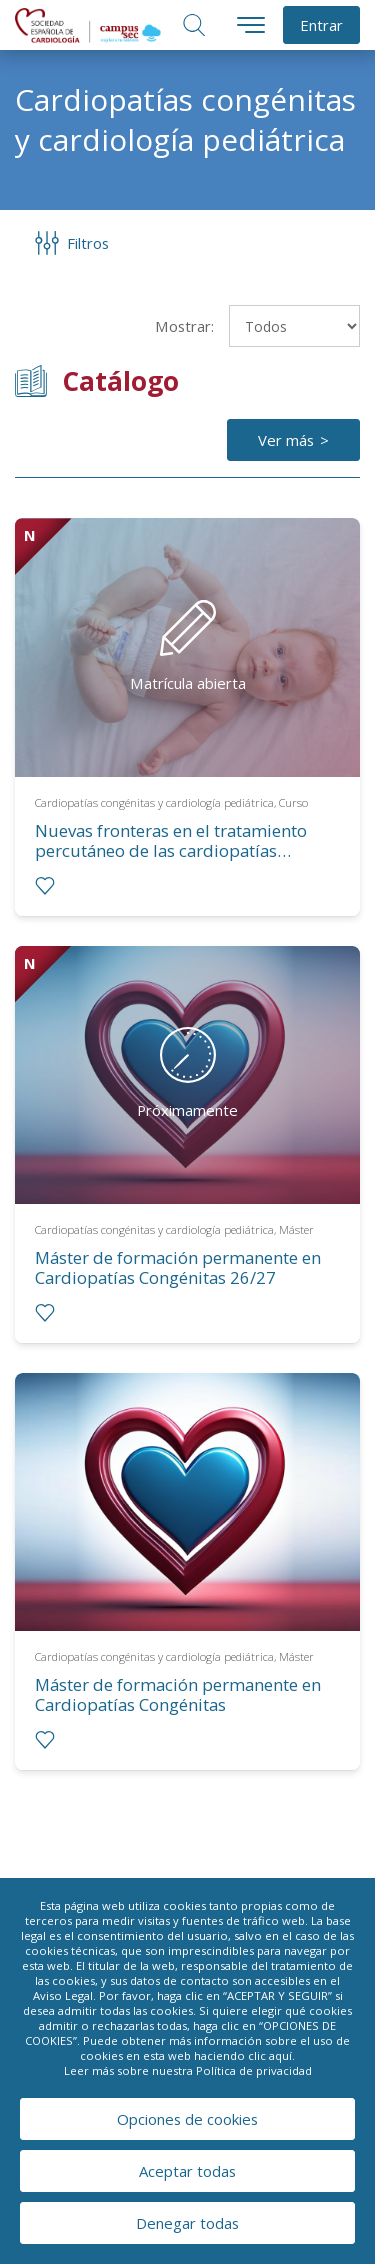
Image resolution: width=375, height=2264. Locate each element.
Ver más (286, 440)
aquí (280, 2055)
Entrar (321, 25)
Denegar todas (187, 2223)
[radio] (45, 886)
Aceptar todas (187, 2171)
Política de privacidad (254, 2070)
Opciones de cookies (187, 2119)
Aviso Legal (63, 1995)
